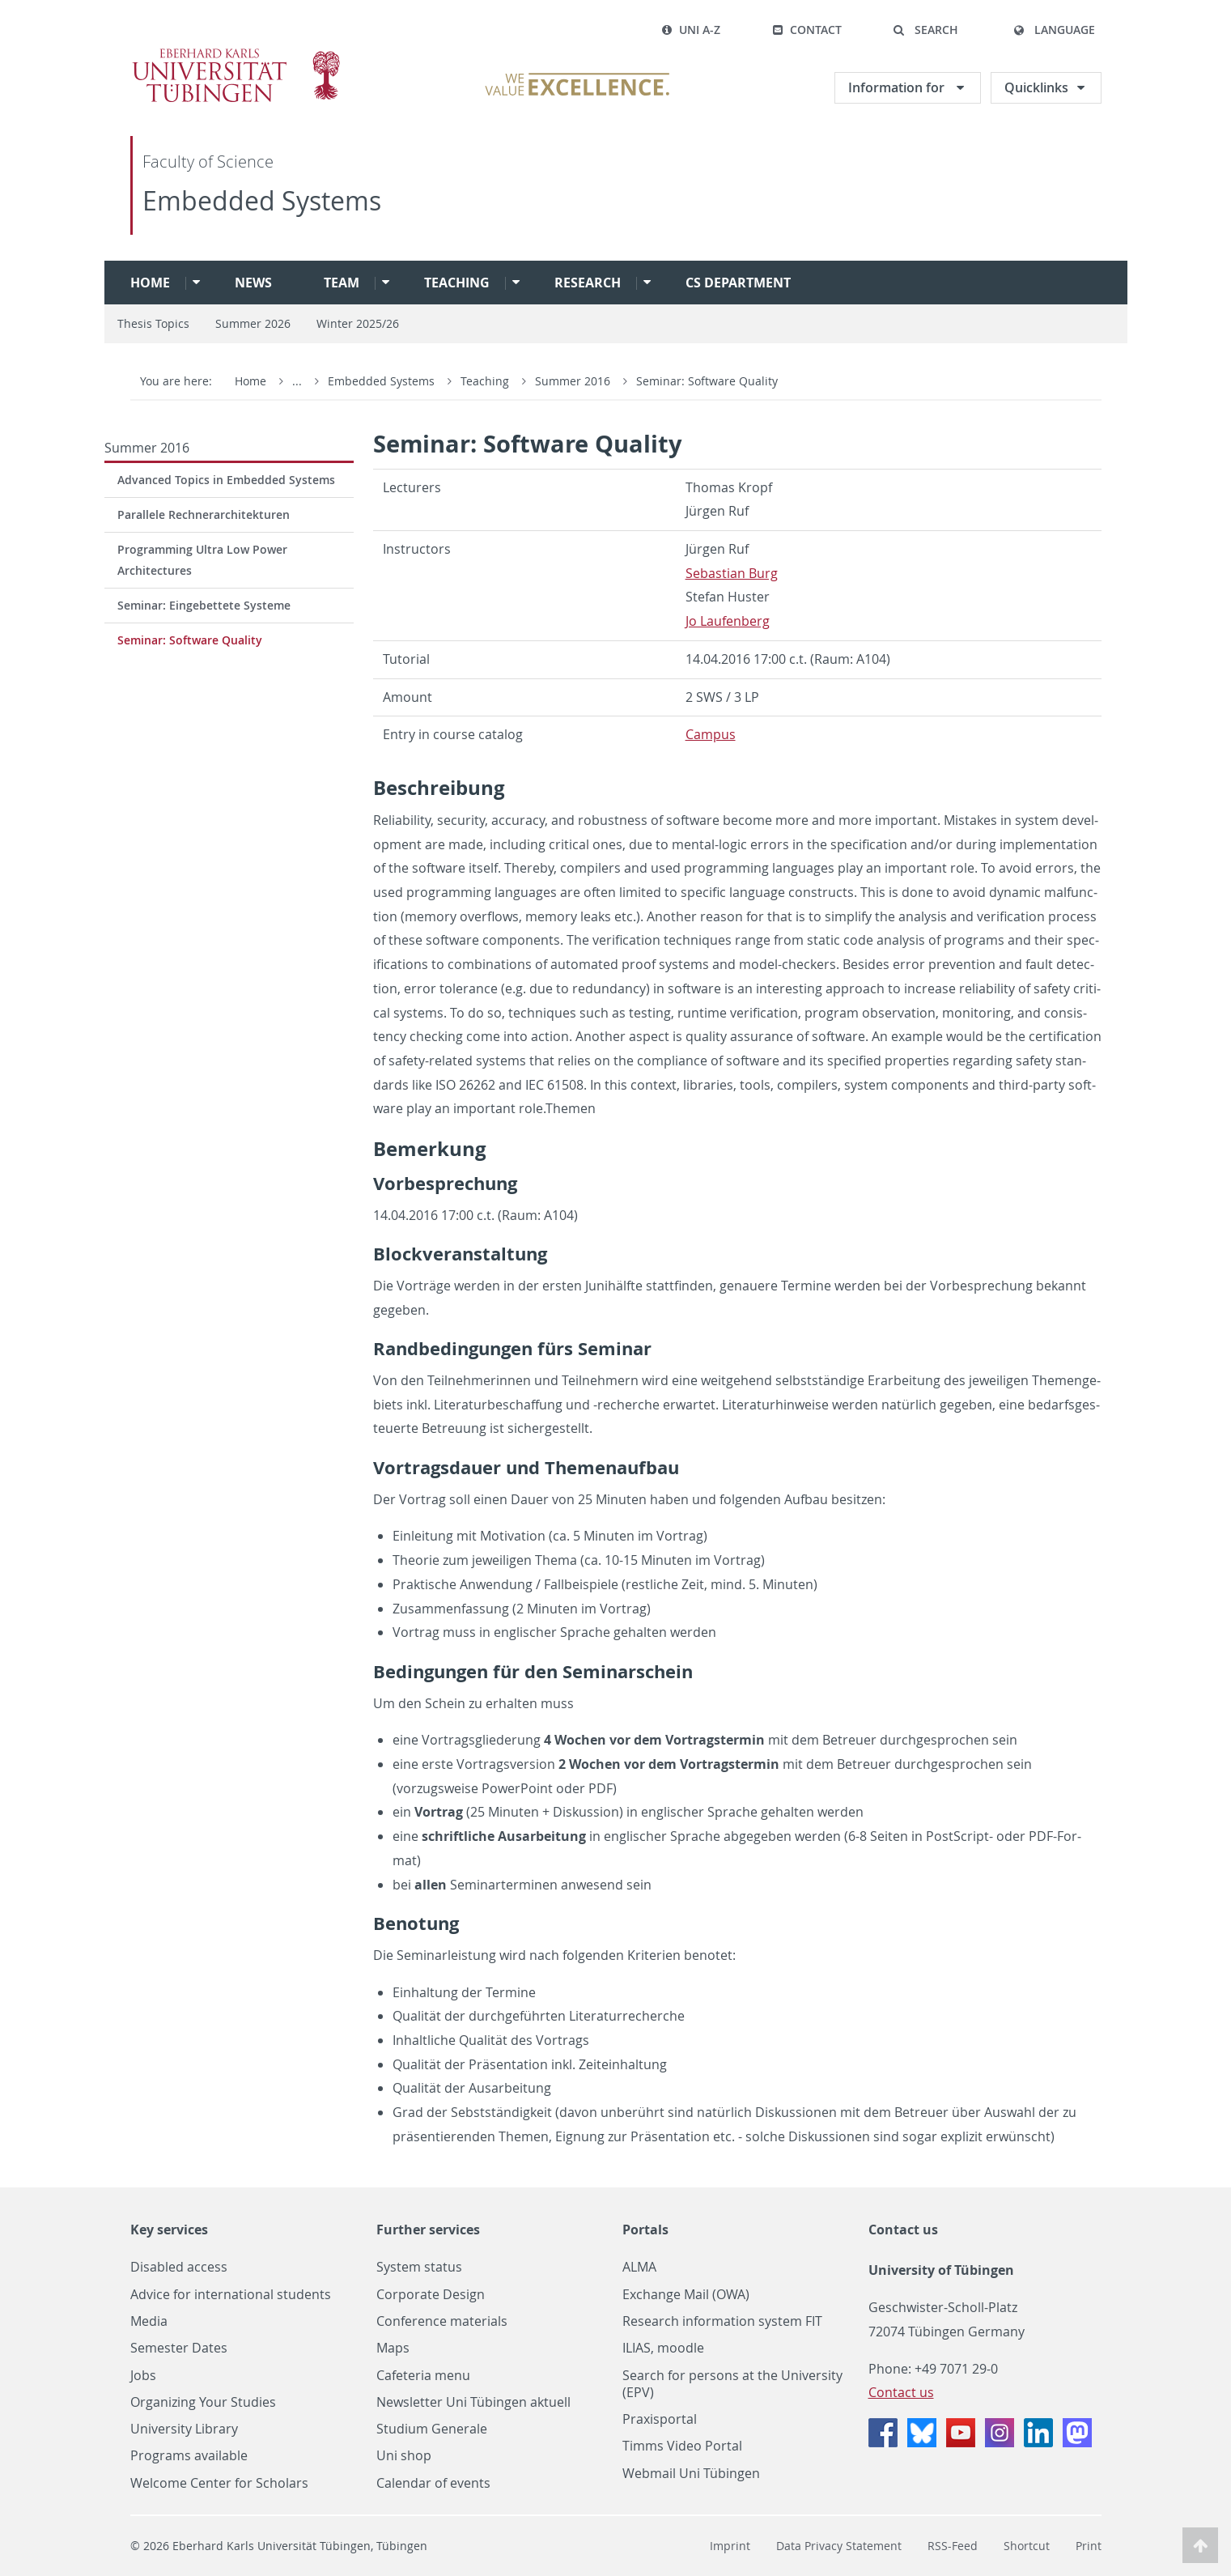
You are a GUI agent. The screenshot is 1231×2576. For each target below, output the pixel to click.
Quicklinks (1036, 87)
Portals (645, 2229)
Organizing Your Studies (203, 2402)
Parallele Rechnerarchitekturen (203, 514)
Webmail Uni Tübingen (691, 2473)
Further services (428, 2229)
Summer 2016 (574, 381)
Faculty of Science (208, 161)
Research (587, 282)
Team (341, 282)
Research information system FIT (722, 2321)
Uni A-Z (690, 29)
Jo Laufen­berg (728, 621)
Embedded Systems (261, 200)
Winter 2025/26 (357, 323)
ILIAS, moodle (663, 2348)
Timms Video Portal (682, 2446)
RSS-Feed (952, 2545)
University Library (184, 2429)
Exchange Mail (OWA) (685, 2294)
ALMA (639, 2267)
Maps (393, 2348)
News (253, 282)
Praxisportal (659, 2419)
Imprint (730, 2545)
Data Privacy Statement (839, 2545)
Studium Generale (431, 2429)
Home (150, 282)
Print (1089, 2545)
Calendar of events (433, 2483)
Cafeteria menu (423, 2375)
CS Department (738, 282)
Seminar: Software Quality (707, 381)
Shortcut (1027, 2545)
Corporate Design (430, 2294)
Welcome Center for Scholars (219, 2483)
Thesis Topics (153, 323)
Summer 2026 (253, 323)
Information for (898, 87)
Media (149, 2321)
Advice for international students (230, 2294)
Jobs (143, 2375)
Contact (807, 29)
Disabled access (178, 2267)
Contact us (903, 2229)
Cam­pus (711, 734)
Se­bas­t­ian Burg (732, 573)
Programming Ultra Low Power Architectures (202, 560)
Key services (169, 2229)
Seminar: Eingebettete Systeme (204, 605)
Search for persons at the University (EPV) (732, 2384)
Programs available (189, 2455)
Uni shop (403, 2455)
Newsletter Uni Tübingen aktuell (473, 2402)
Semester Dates (178, 2348)
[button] (926, 30)
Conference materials (441, 2321)
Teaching (457, 282)
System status (419, 2267)
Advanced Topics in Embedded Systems (226, 479)
